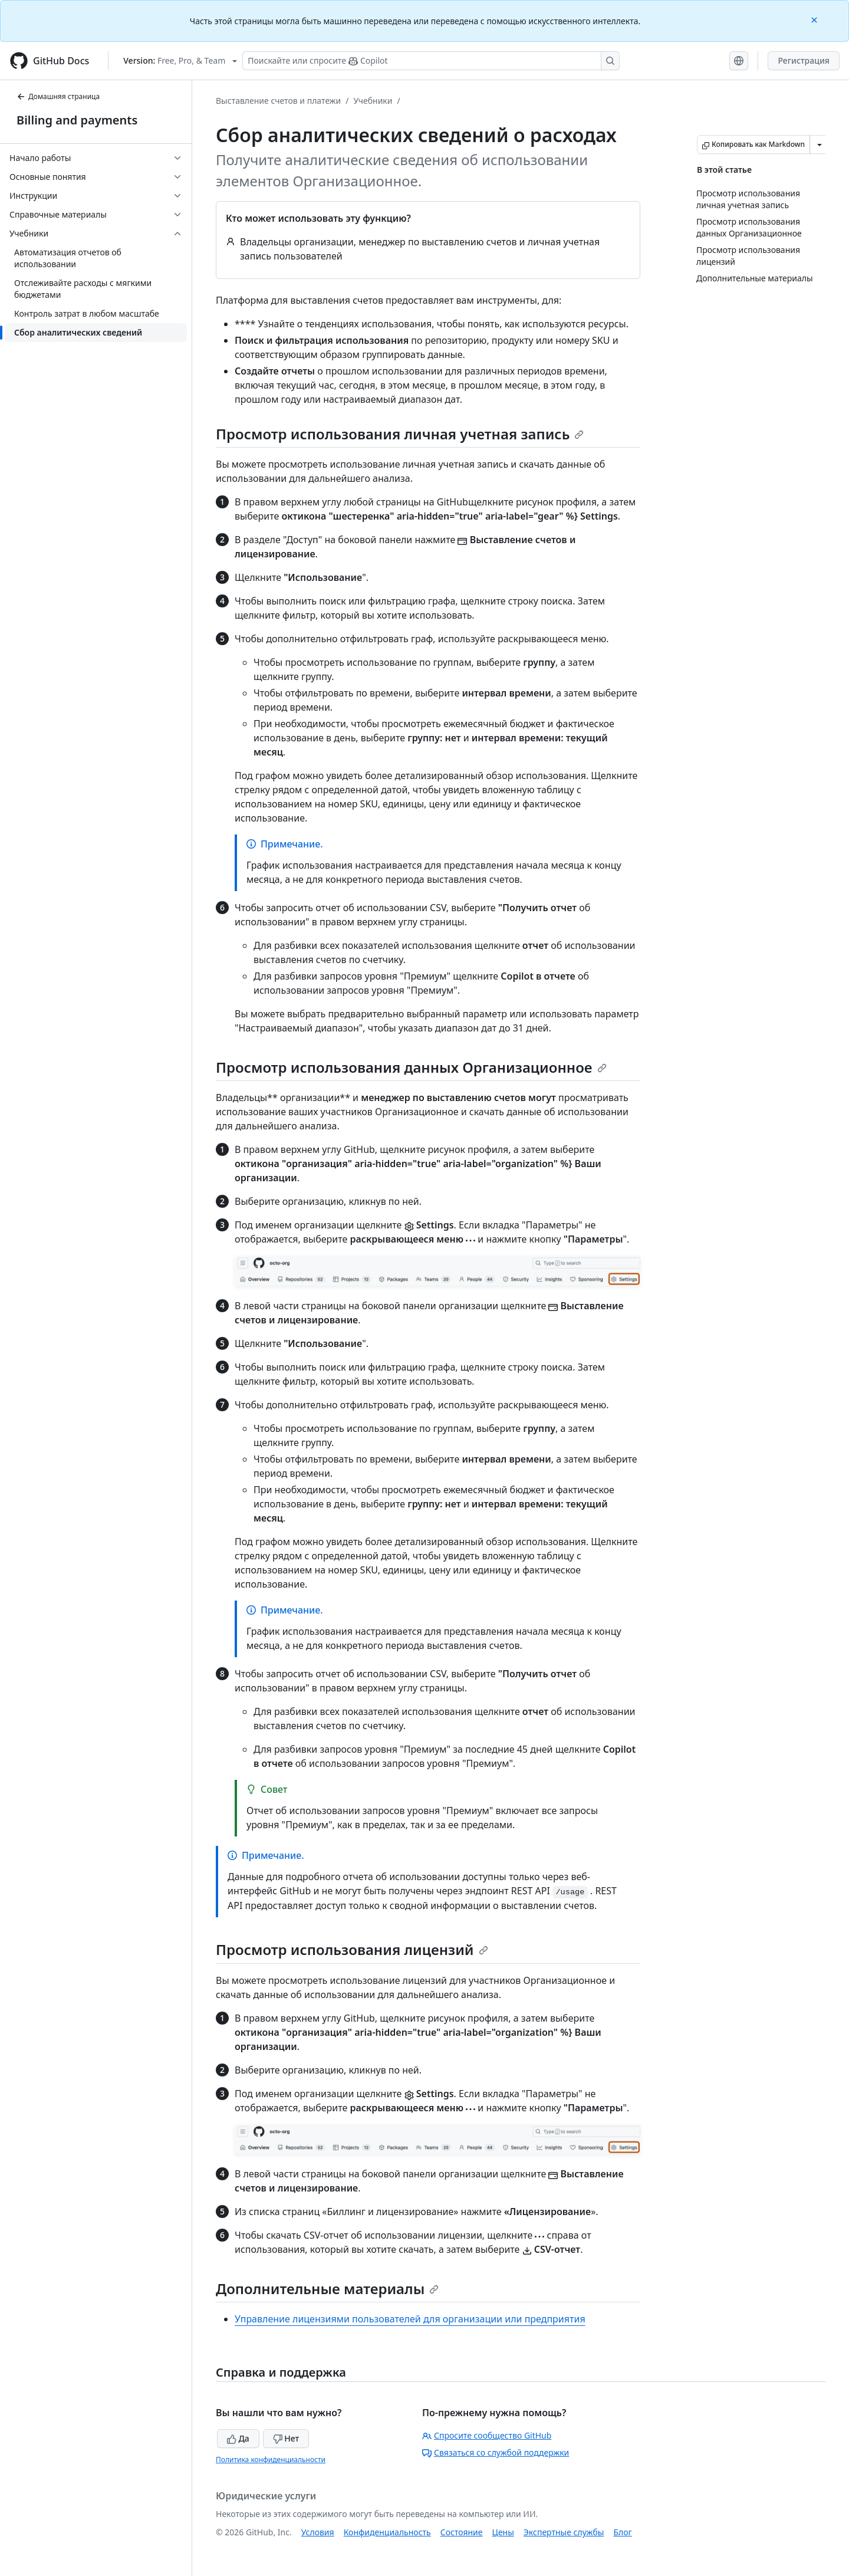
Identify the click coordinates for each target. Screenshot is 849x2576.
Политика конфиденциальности (270, 2460)
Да (238, 2438)
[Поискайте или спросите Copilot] (431, 60)
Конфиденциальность (387, 2532)
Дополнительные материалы (327, 2288)
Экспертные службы (564, 2532)
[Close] (815, 19)
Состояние (461, 2532)
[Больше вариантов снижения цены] (819, 144)
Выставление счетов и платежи (278, 100)
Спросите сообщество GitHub (486, 2435)
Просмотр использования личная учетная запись (400, 433)
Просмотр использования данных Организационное (411, 1067)
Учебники (372, 100)
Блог (622, 2532)
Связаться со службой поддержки (495, 2452)
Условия (317, 2532)
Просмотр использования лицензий (352, 1949)
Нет (286, 2438)
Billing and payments (77, 120)
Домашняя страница (58, 96)
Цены (503, 2532)
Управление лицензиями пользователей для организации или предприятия (410, 2318)
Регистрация (804, 60)
